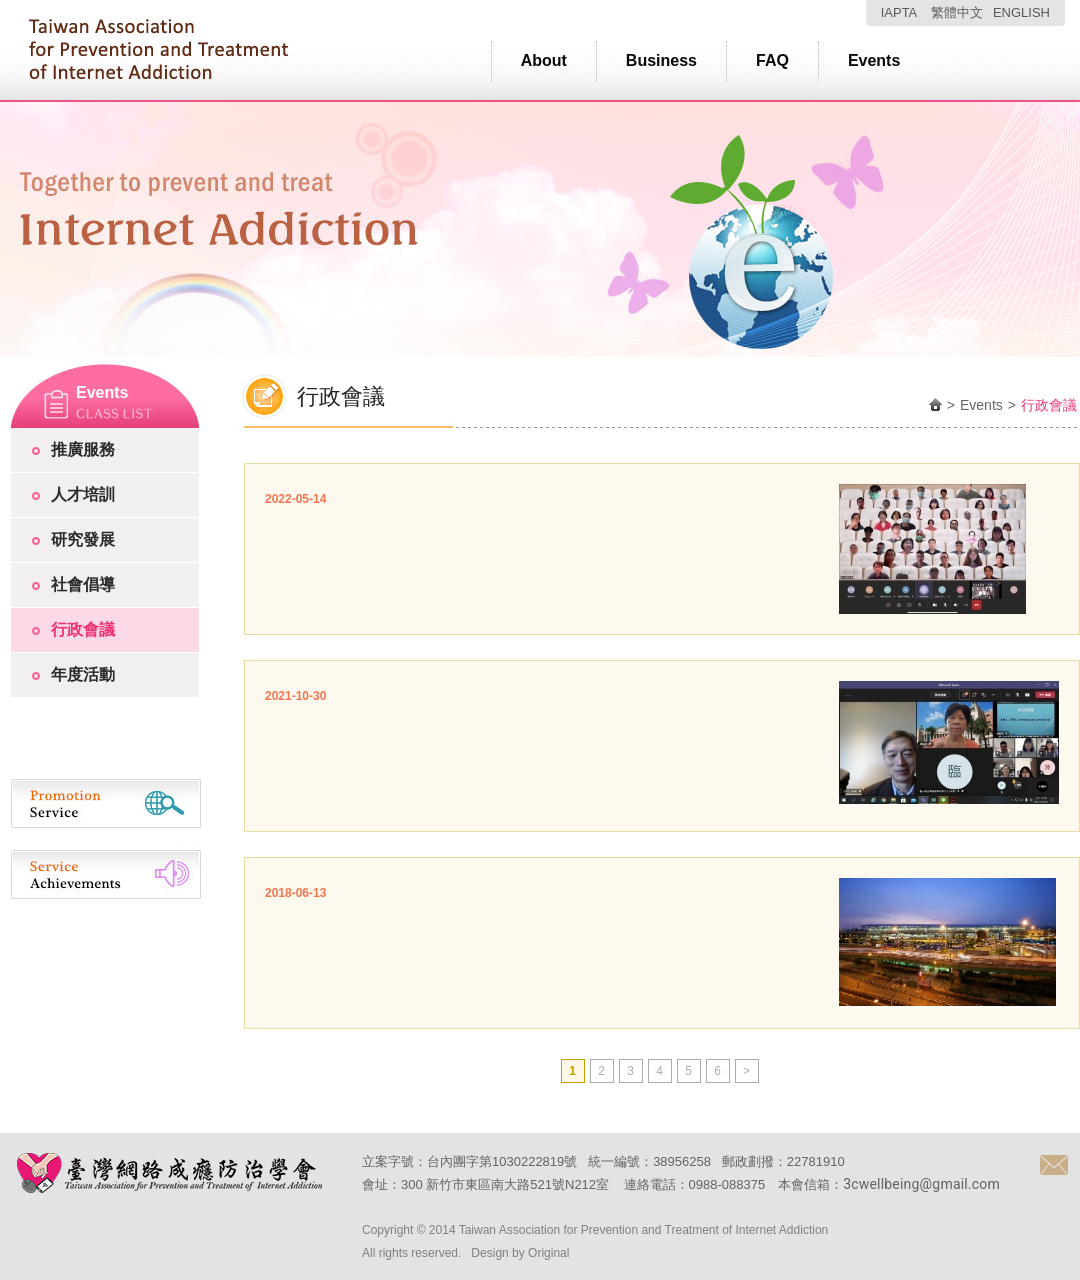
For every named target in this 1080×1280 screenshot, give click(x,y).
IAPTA (899, 12)
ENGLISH (1021, 12)
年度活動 (83, 674)
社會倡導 (83, 584)
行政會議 (83, 629)
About (544, 60)
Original (548, 1253)
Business (661, 60)
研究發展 (83, 539)
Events (874, 60)
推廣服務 (83, 449)
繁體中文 (957, 12)
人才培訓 (83, 494)
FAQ (772, 60)
